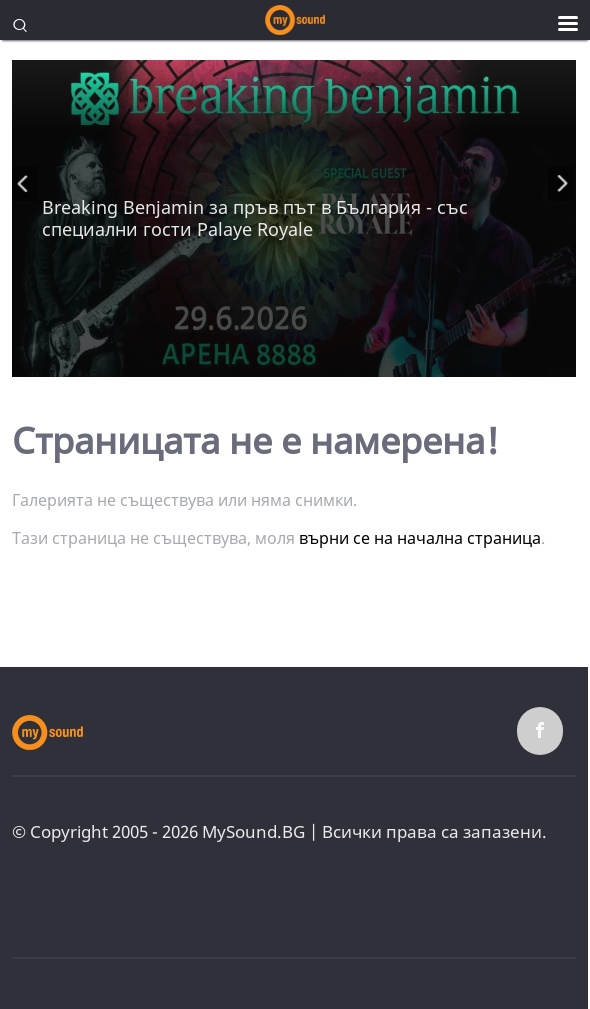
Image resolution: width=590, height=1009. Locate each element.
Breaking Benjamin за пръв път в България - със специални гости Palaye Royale (255, 218)
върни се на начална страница (420, 538)
